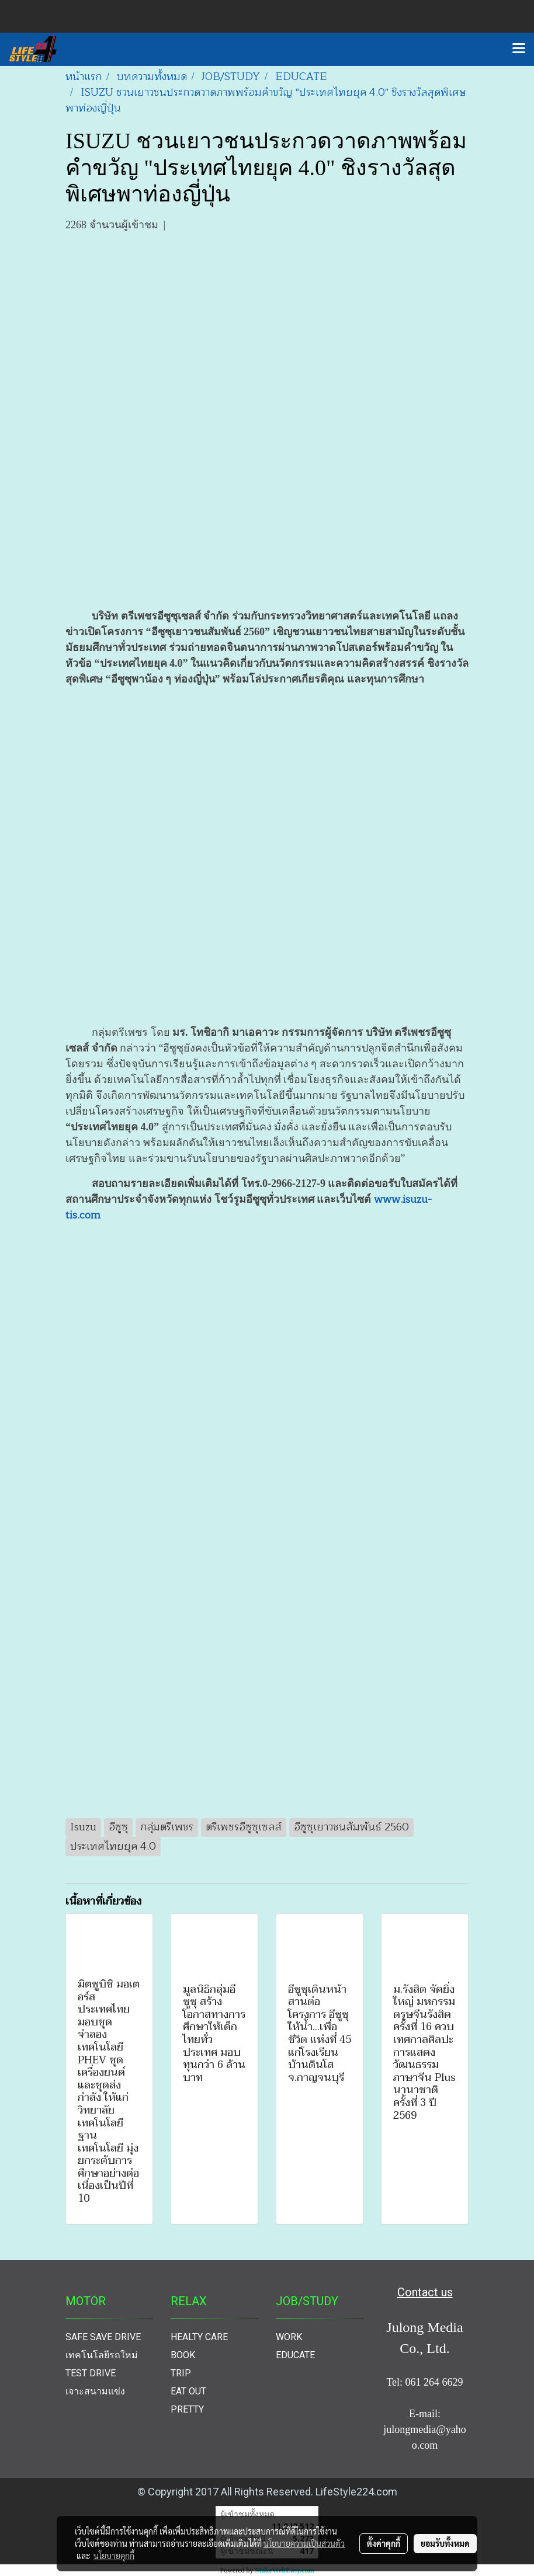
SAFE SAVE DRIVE (103, 2336)
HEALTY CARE (199, 2336)
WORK (289, 2336)
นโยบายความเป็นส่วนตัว (304, 2543)
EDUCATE (295, 2355)
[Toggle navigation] (519, 49)
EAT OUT (188, 2391)
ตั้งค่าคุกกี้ (383, 2543)
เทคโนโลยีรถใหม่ (101, 2355)
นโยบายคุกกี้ (113, 2555)
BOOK (183, 2355)
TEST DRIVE (90, 2373)
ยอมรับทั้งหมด (445, 2543)
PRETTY (187, 2409)
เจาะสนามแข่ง (95, 2391)
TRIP (181, 2373)
